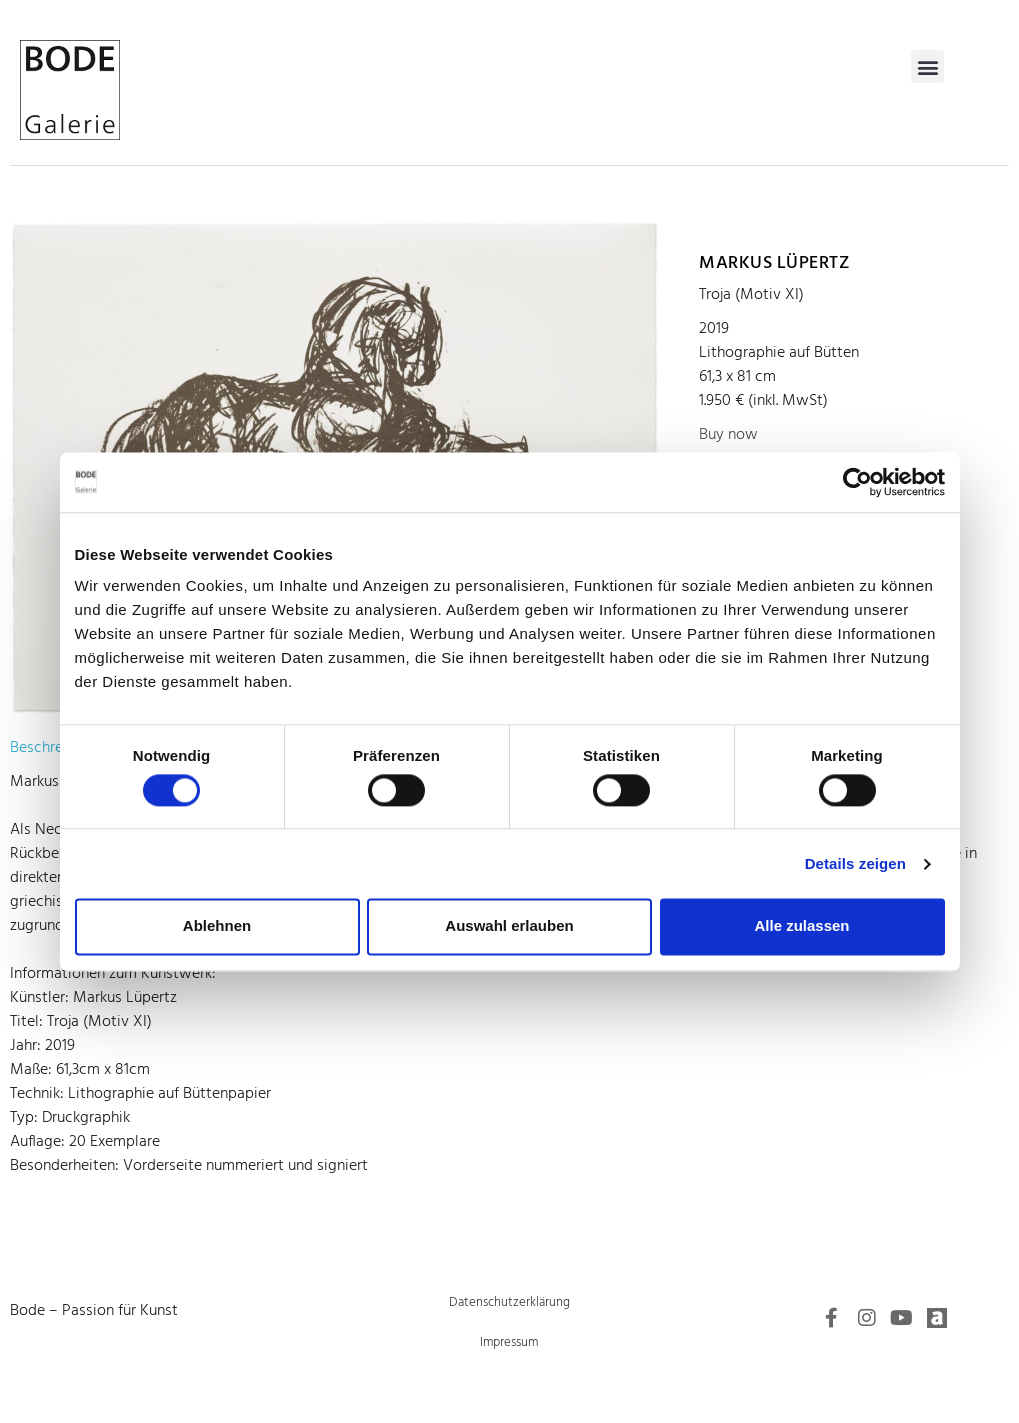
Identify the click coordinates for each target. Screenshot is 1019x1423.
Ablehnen (217, 926)
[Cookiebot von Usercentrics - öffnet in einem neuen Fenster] (857, 482)
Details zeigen (855, 863)
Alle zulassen (801, 926)
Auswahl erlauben (509, 926)
